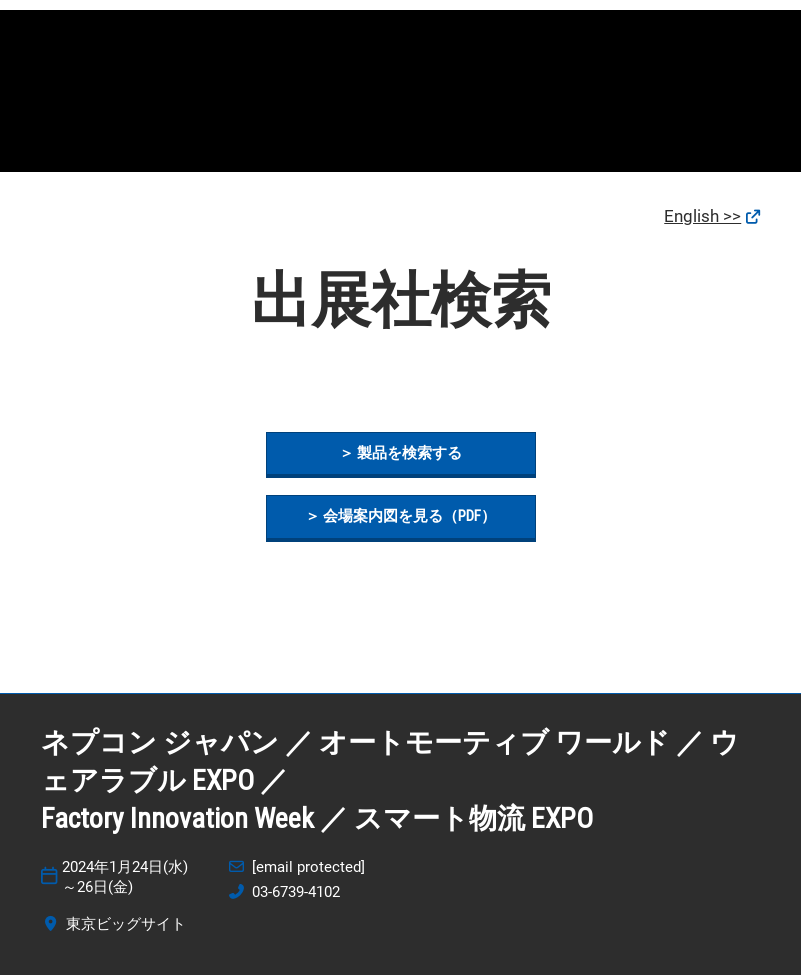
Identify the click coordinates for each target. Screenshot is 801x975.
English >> (702, 216)
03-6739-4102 (296, 892)
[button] (401, 454)
